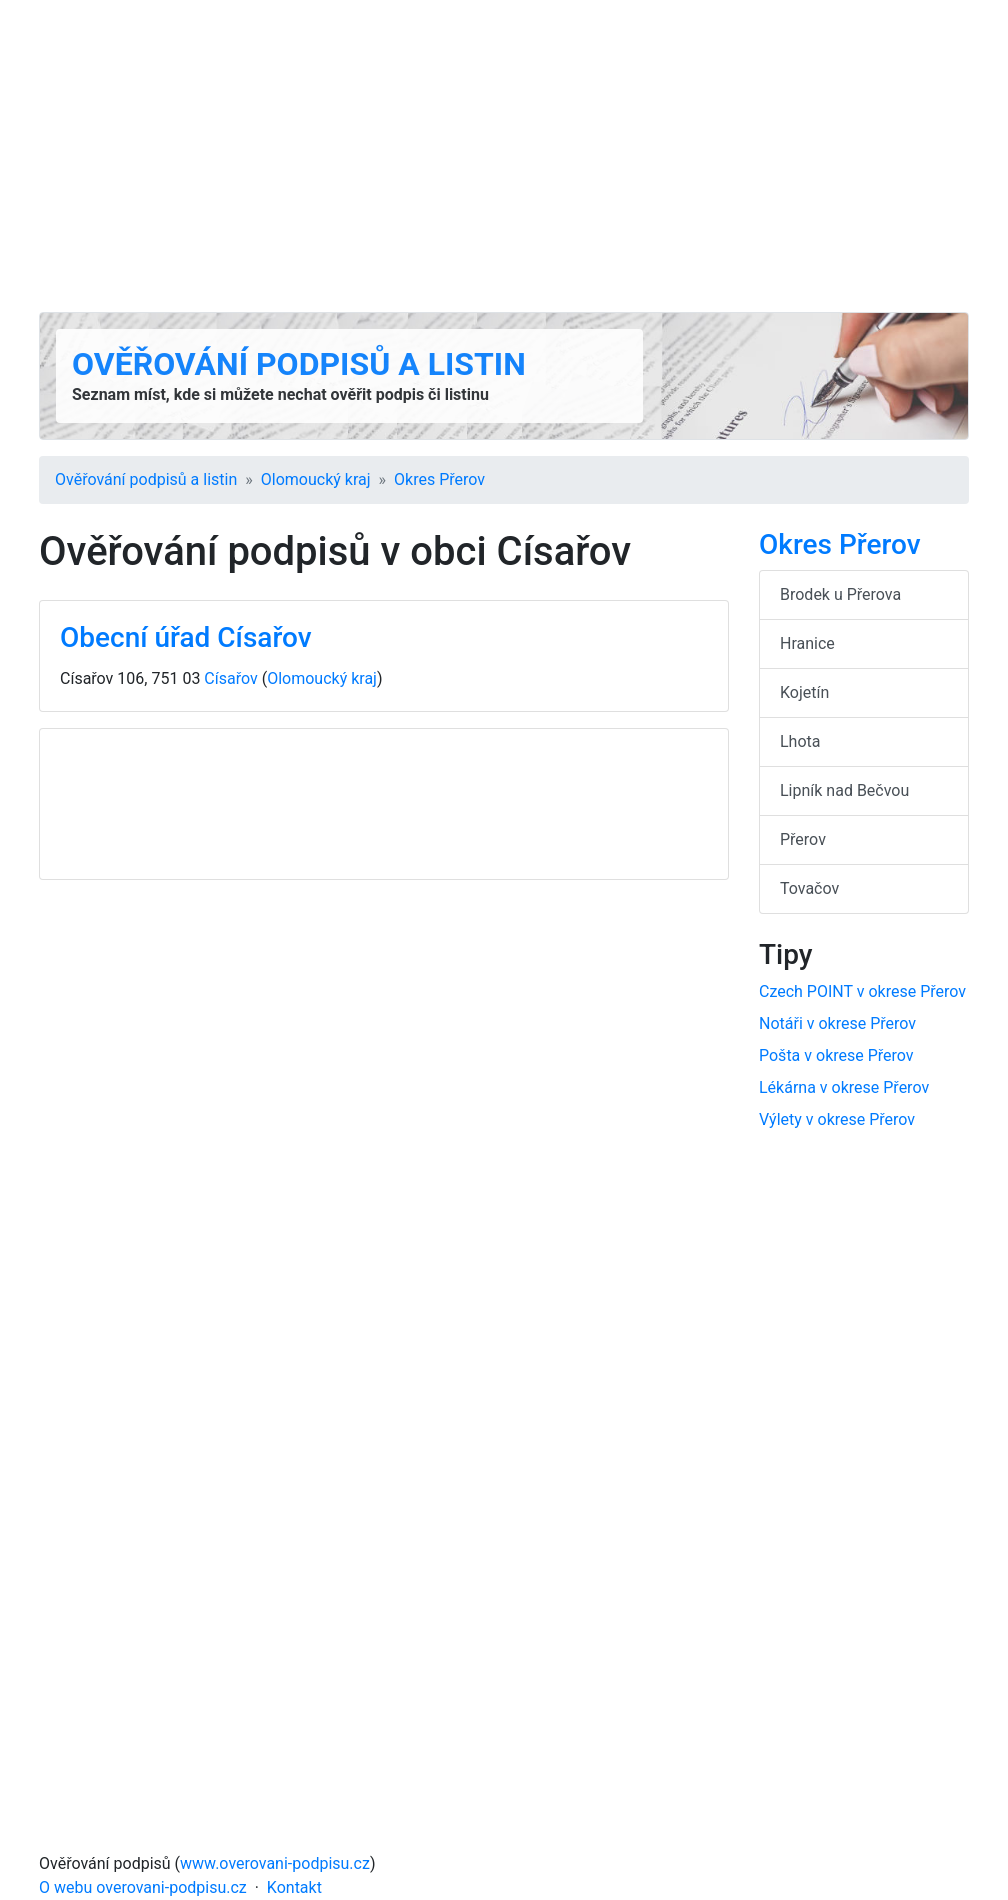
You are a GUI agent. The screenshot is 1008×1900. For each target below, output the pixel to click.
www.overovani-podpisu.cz (275, 1863)
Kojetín (804, 692)
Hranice (807, 643)
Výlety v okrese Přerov (837, 1119)
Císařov (230, 678)
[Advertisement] (504, 156)
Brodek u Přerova (840, 594)
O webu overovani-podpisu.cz (143, 1887)
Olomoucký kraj (316, 479)
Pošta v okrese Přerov (836, 1055)
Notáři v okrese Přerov (837, 1023)
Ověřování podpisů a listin (299, 364)
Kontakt (294, 1887)
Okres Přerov (439, 479)
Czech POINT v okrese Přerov (862, 991)
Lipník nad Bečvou (844, 790)
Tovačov (809, 888)
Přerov (803, 839)
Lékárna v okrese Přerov (844, 1087)
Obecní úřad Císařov (186, 637)
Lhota (800, 741)
